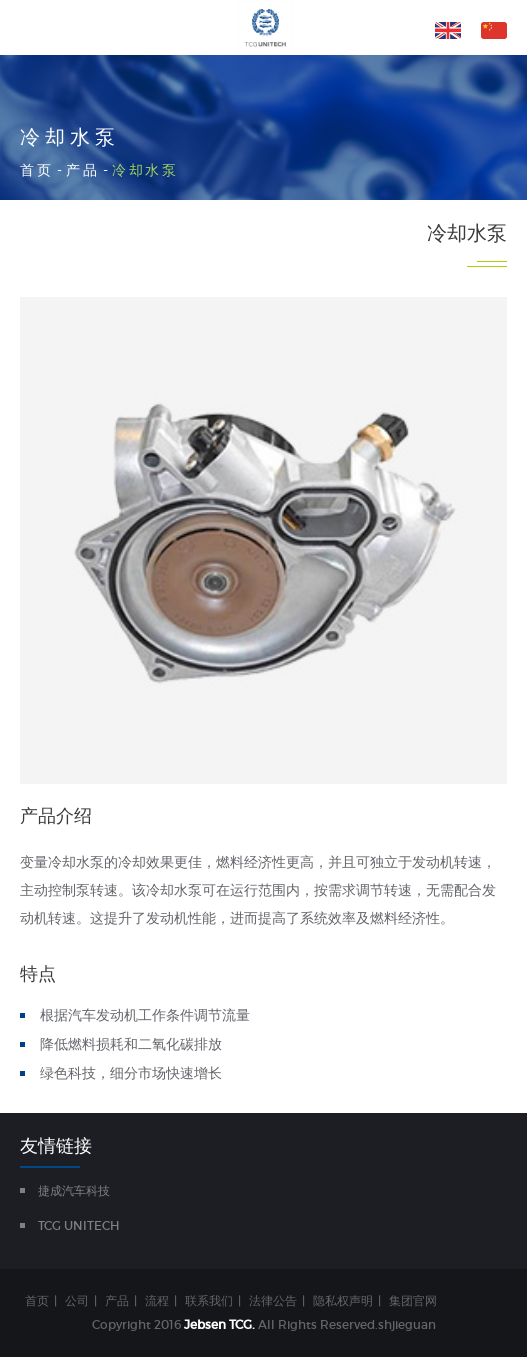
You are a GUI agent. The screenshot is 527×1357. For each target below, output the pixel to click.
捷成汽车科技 (74, 1190)
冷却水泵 (145, 170)
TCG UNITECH (78, 1225)
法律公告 (273, 1300)
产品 (82, 170)
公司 (77, 1300)
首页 (36, 170)
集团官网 (413, 1300)
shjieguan (407, 1324)
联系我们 (209, 1300)
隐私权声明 (343, 1300)
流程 (157, 1300)
